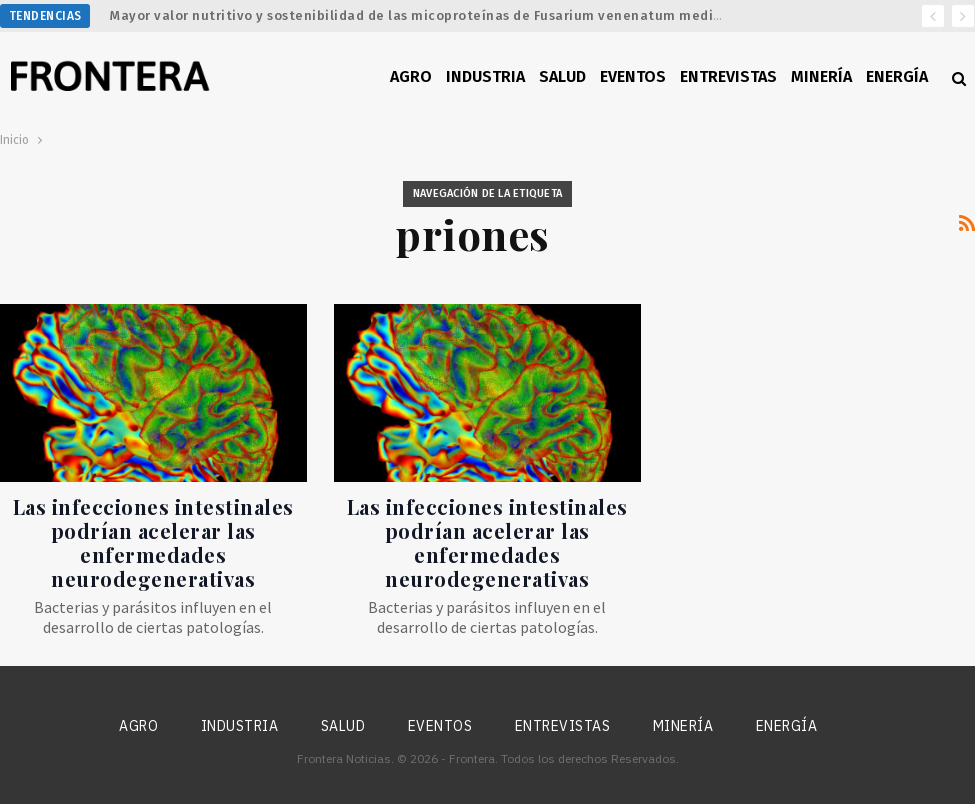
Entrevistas (728, 76)
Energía (897, 76)
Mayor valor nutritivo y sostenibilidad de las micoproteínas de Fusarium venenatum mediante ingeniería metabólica (505, 15)
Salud (562, 76)
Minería (821, 76)
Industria (485, 76)
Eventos (633, 76)
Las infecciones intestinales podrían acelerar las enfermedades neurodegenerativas (153, 542)
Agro (411, 76)
